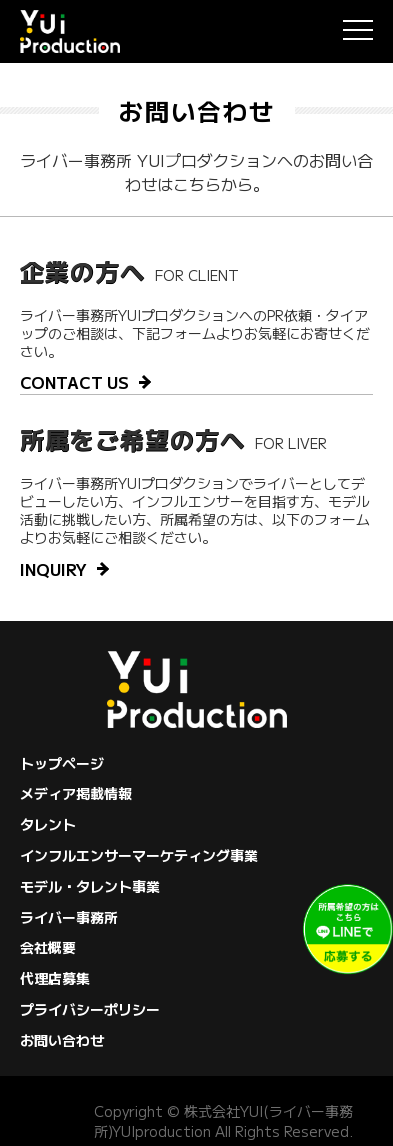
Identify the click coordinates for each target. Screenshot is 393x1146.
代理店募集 (55, 978)
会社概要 (48, 947)
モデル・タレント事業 (90, 886)
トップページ (62, 763)
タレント (48, 824)
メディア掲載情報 (76, 793)
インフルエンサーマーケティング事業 (139, 855)
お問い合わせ (62, 1040)
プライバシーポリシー (90, 1009)
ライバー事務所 (69, 917)
